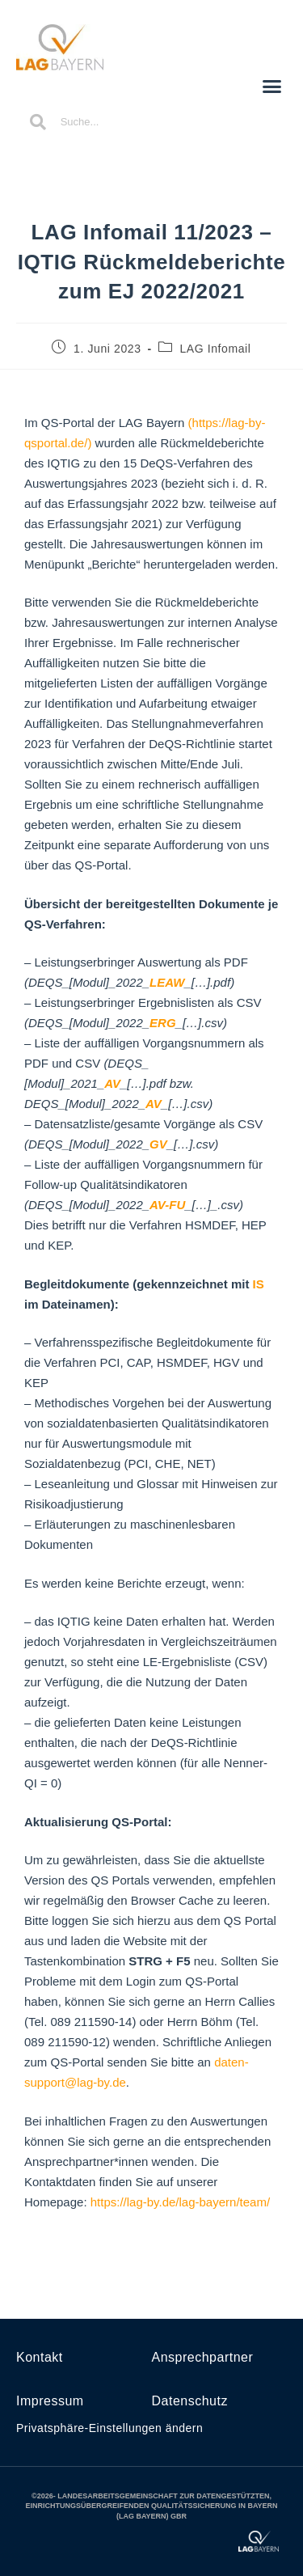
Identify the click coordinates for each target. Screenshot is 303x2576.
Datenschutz (190, 2401)
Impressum (50, 2401)
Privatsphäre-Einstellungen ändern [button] (109, 2428)
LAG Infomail (214, 348)
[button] (272, 85)
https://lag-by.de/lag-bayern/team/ (180, 2202)
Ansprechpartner (203, 2357)
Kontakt (39, 2357)
